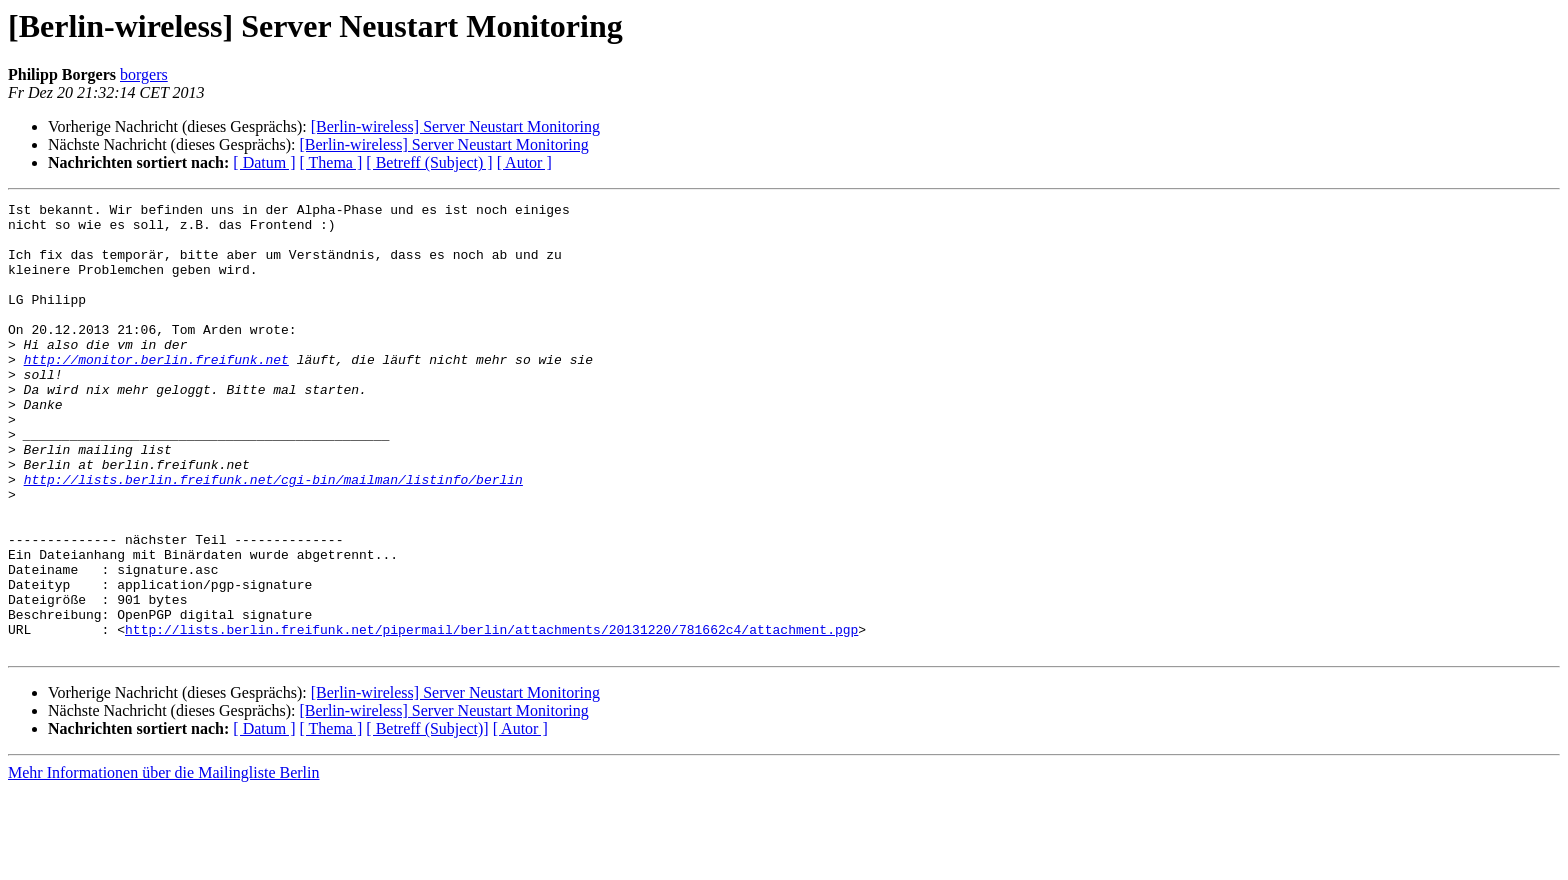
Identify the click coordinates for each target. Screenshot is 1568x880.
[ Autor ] (524, 162)
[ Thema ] (331, 162)
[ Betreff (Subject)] (427, 818)
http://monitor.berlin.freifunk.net (156, 392)
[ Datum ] (264, 162)
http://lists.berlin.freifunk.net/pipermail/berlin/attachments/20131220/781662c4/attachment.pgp (491, 716)
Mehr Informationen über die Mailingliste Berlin (163, 862)
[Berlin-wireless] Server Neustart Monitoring (455, 126)
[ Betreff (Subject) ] (429, 162)
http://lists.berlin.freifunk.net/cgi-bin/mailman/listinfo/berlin (273, 536)
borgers (144, 74)
